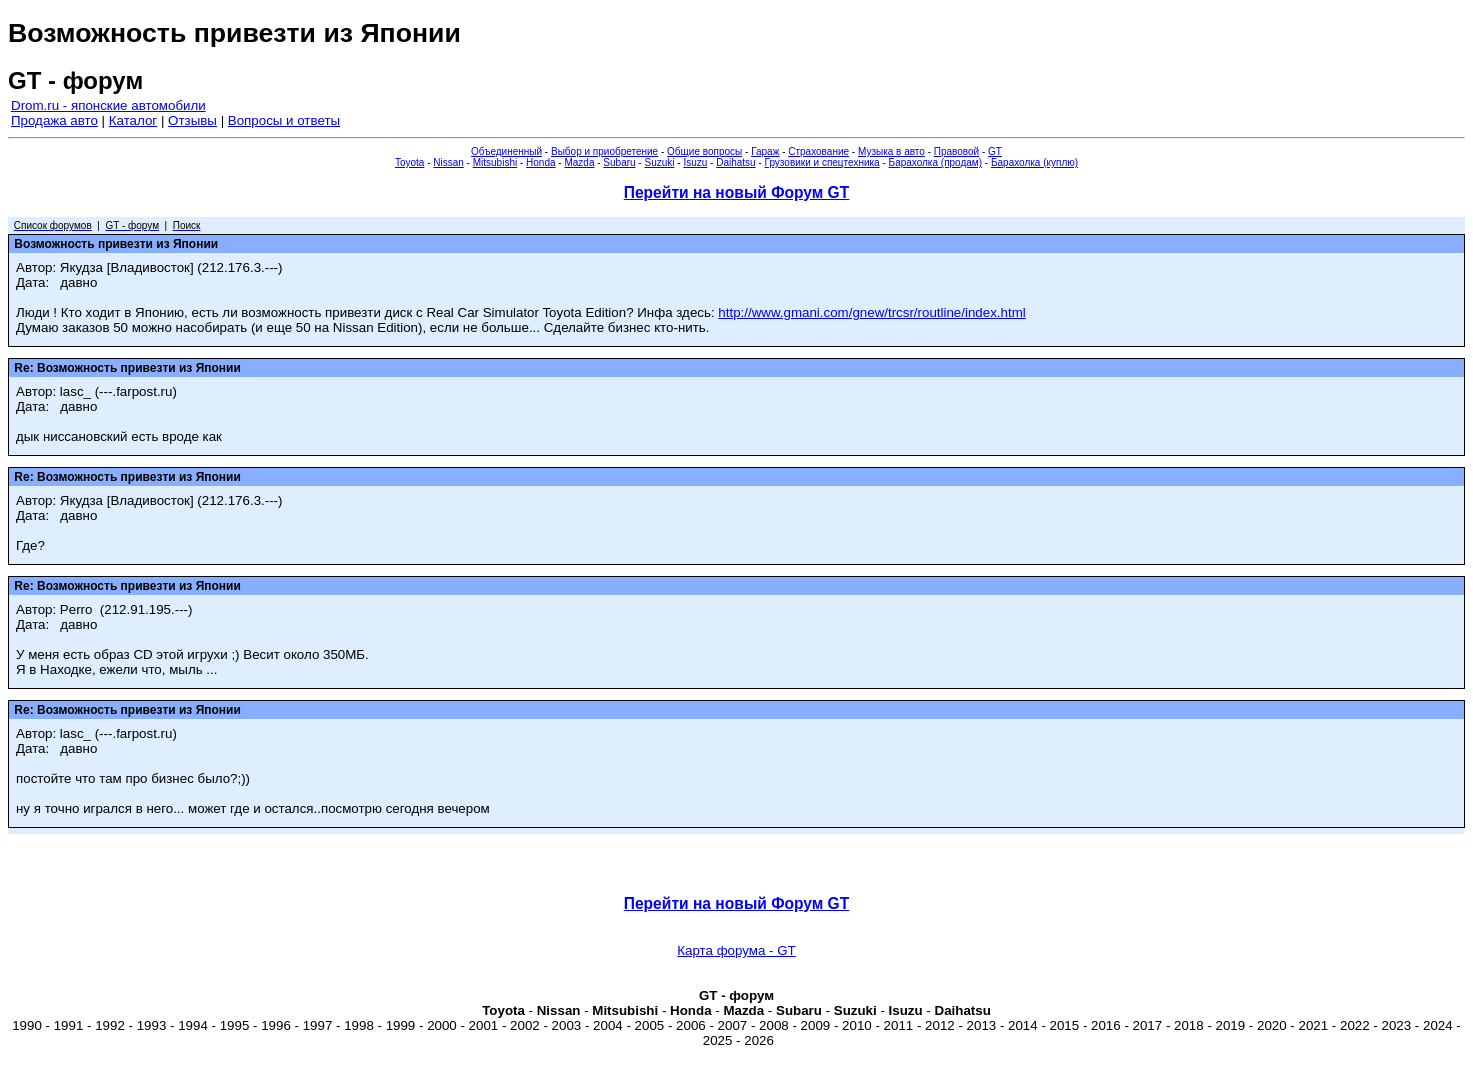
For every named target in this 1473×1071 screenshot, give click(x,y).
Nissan (448, 162)
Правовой (956, 151)
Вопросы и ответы (284, 120)
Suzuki (659, 162)
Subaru (619, 162)
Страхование (818, 151)
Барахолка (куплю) (1034, 162)
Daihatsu (735, 162)
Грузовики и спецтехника (822, 162)
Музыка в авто (891, 151)
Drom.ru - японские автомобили (108, 105)
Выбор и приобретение (604, 151)
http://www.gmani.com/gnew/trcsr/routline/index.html (871, 312)
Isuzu (695, 162)
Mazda (579, 162)
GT (995, 151)
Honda (540, 162)
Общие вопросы (704, 151)
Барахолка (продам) (936, 162)
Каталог (133, 120)
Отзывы (192, 120)
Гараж (765, 151)
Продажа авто (54, 120)
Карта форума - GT (736, 950)
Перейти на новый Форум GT (737, 192)
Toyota (409, 162)
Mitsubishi (495, 162)
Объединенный (506, 151)
